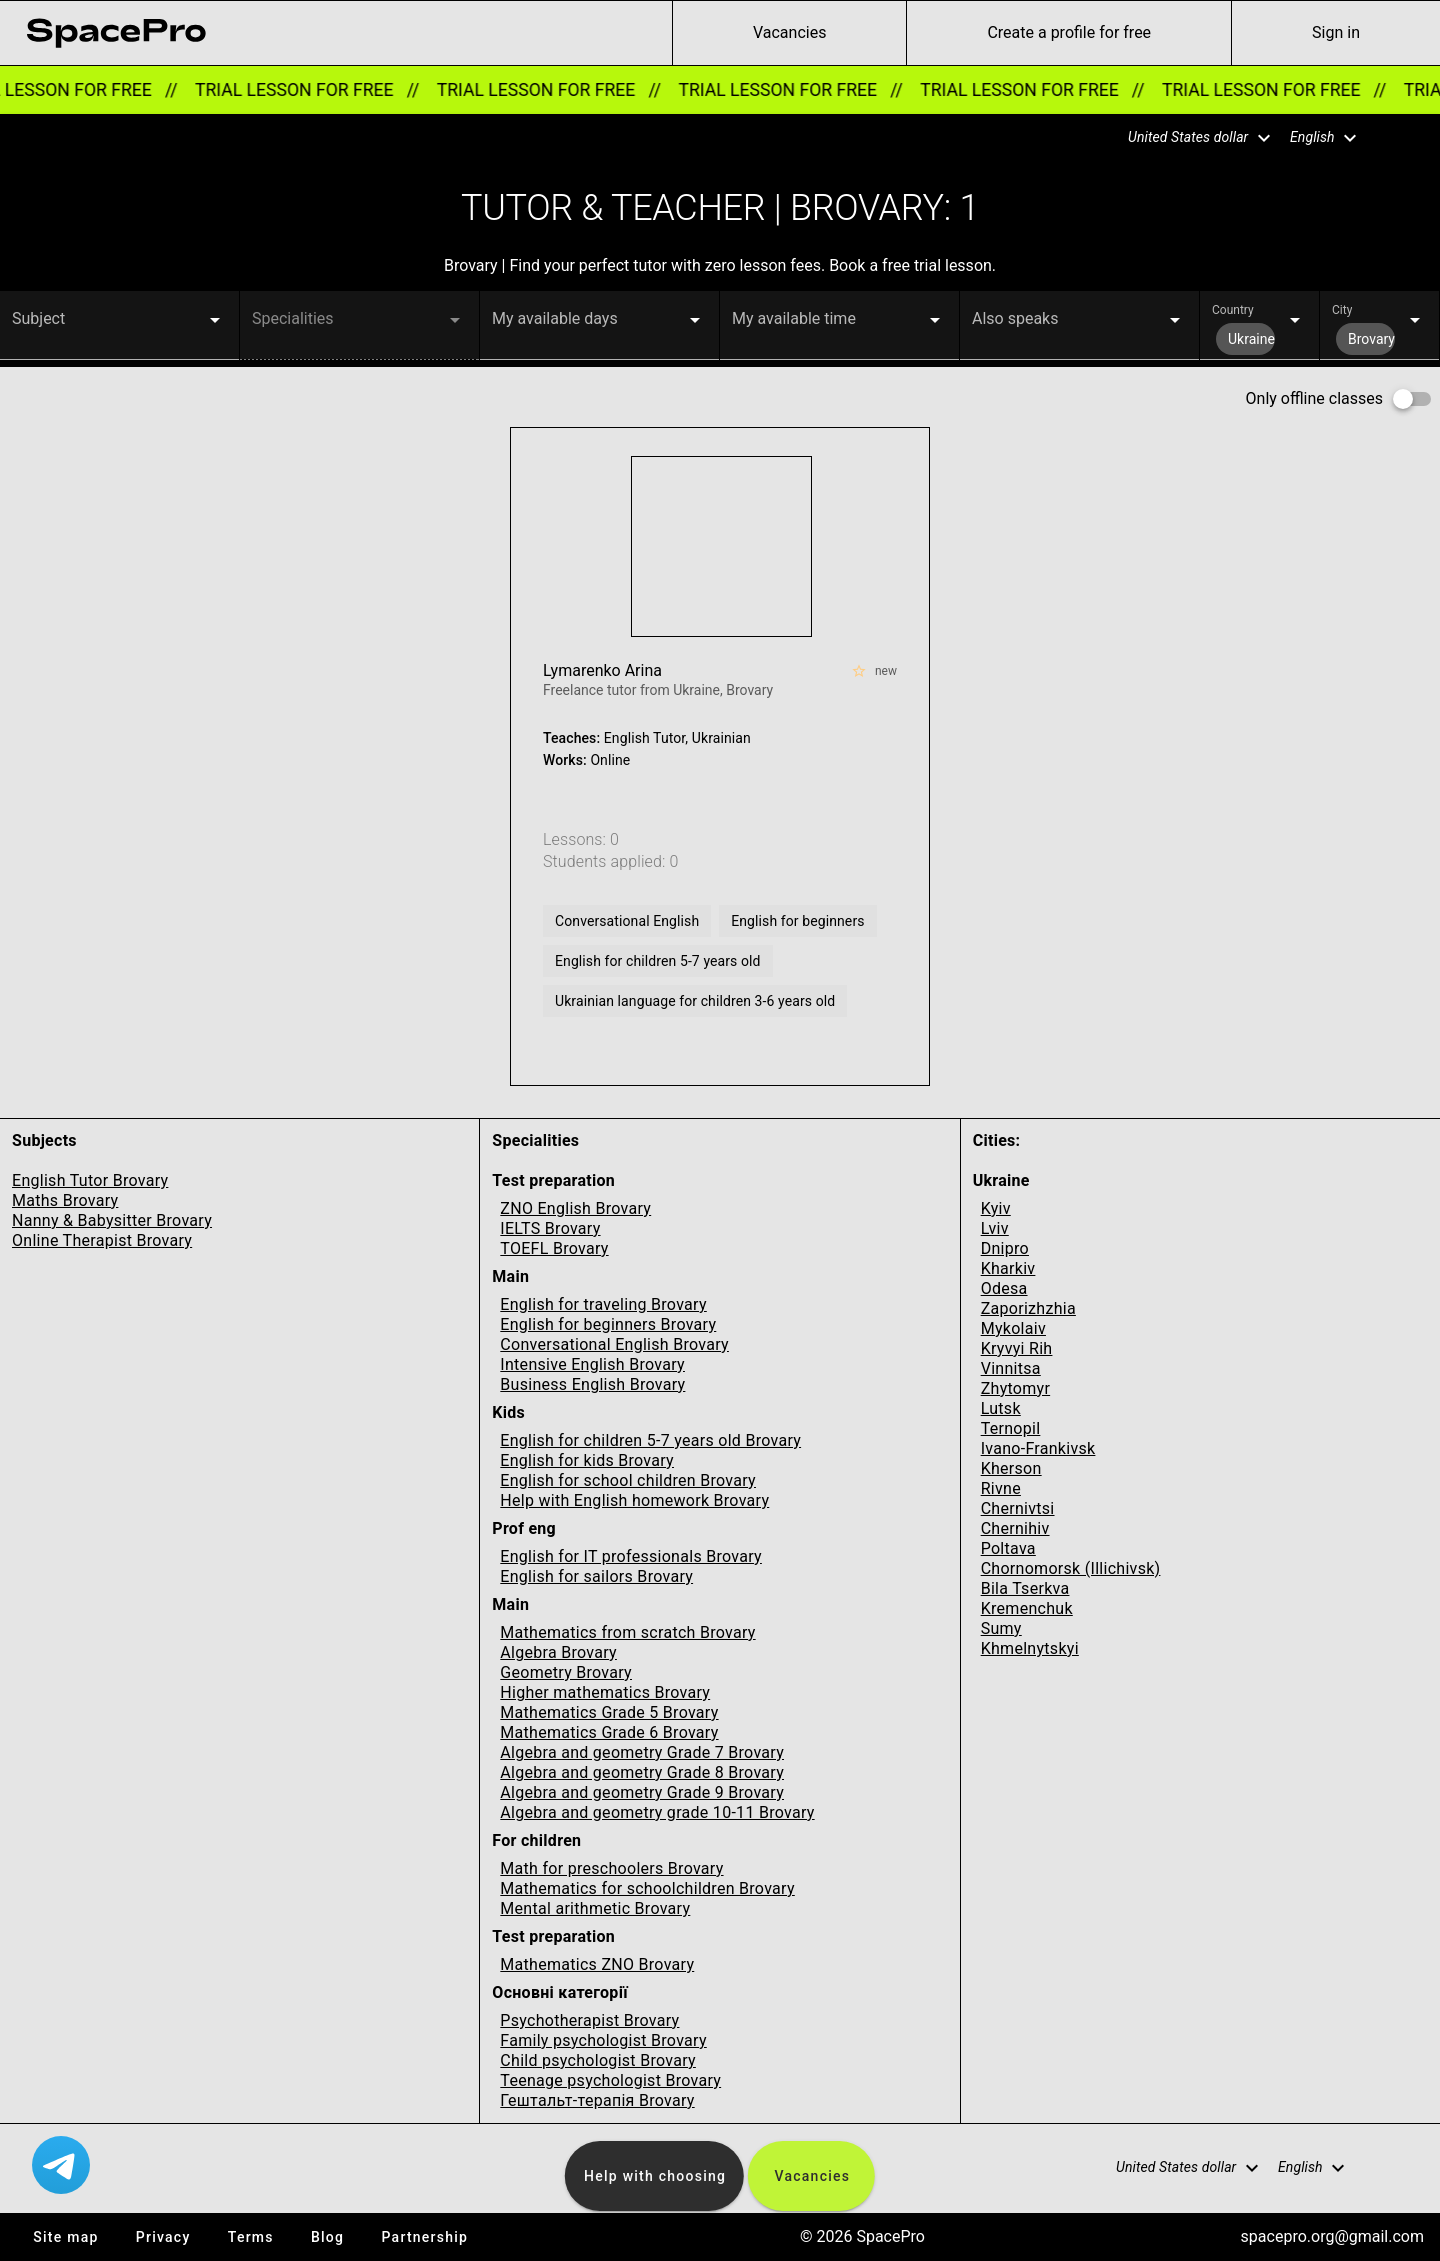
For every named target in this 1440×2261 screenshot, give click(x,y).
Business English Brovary (592, 1384)
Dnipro (1005, 1248)
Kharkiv (1008, 1268)
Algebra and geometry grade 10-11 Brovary (657, 1812)
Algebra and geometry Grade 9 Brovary (642, 1792)
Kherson (1011, 1468)
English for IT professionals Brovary (631, 1556)
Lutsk (1001, 1408)
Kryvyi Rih (1017, 1348)
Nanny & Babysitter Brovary (112, 1220)
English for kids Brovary (587, 1460)
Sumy (1001, 1628)
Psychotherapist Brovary (589, 2020)
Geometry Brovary (566, 1672)
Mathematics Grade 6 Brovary (609, 1732)
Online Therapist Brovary (102, 1240)
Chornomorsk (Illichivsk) (1071, 1568)
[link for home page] (116, 33)
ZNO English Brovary (575, 1208)
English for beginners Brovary (608, 1324)
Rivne (1001, 1488)
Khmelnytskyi (1030, 1648)
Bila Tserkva (1025, 1588)
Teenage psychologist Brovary (610, 2080)
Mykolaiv (1013, 1328)
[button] (1187, 138)
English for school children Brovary (628, 1480)
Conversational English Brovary (614, 1344)
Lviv (995, 1228)
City (1342, 310)
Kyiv (996, 1208)
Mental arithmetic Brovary (595, 1908)
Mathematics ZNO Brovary (597, 1964)
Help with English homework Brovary (634, 1500)
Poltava (1008, 1548)
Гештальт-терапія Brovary (597, 2100)
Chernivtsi (1018, 1508)
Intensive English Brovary (592, 1364)
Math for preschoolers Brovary (611, 1868)
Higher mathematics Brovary (605, 1692)
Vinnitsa (1011, 1368)
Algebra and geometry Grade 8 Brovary (642, 1772)
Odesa (1004, 1288)
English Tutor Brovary (90, 1180)
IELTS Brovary (550, 1228)
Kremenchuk (1027, 1608)
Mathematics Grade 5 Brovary (609, 1712)
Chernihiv (1015, 1528)
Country (1233, 310)
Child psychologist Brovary (598, 2060)
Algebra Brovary (558, 1652)
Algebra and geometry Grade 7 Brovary (642, 1752)
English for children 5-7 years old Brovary (650, 1440)
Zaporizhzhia (1028, 1308)
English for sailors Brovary (596, 1576)
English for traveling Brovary (603, 1304)
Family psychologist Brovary (603, 2040)
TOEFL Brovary (554, 1248)
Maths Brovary (65, 1200)
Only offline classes (1314, 398)
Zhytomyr (1015, 1388)
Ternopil (1011, 1428)
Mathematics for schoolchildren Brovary (647, 1888)
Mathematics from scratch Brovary (627, 1632)
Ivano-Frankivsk (1038, 1448)
